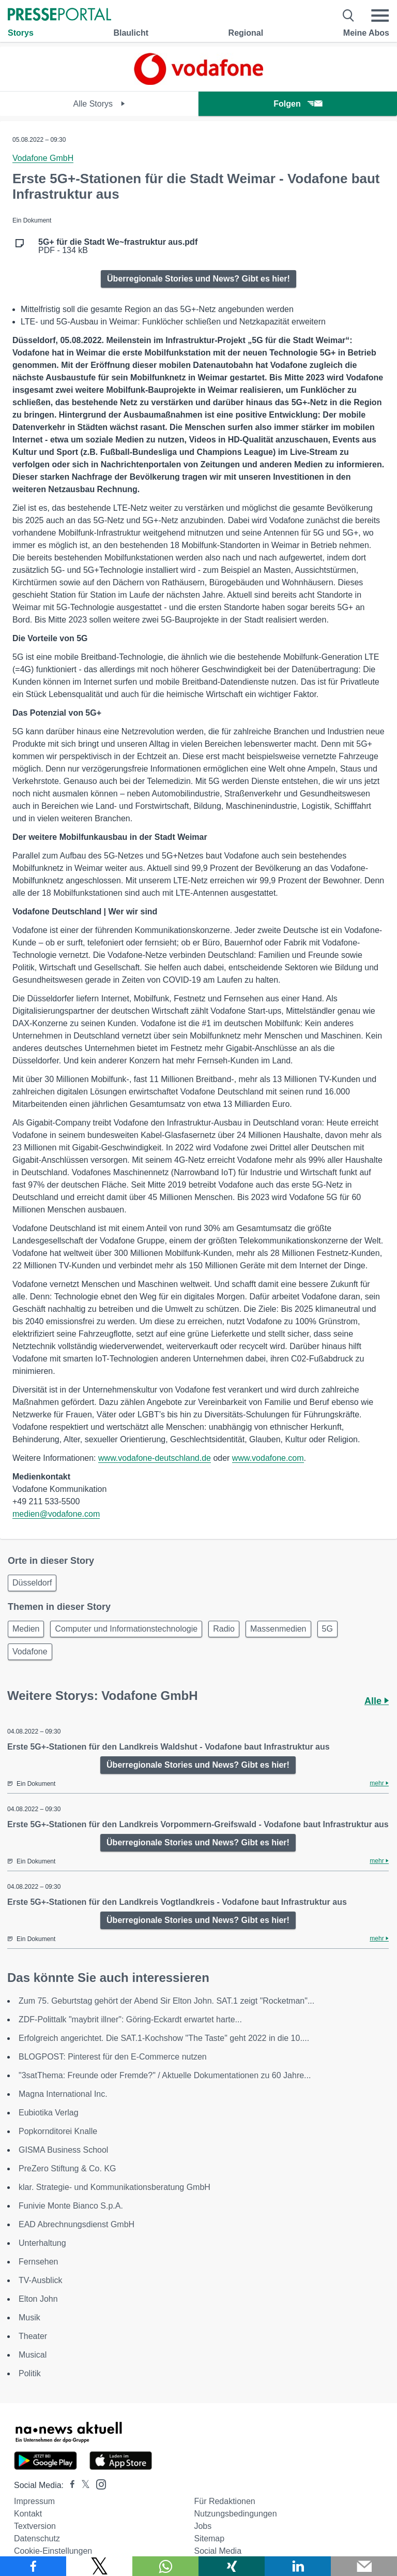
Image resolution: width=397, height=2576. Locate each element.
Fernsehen (38, 2261)
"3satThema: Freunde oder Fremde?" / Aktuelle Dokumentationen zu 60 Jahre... (165, 2075)
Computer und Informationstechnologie (126, 1628)
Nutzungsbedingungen (235, 2513)
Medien (25, 1628)
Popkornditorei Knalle (58, 2131)
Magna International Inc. (63, 2094)
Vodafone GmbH (42, 158)
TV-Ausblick (40, 2280)
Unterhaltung (42, 2243)
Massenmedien (278, 1628)
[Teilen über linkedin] (298, 2566)
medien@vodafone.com (56, 1513)
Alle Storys (99, 103)
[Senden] (364, 2566)
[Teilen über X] (99, 2566)
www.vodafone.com (268, 1458)
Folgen (297, 103)
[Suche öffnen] (348, 15)
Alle (376, 1701)
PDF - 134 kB (117, 246)
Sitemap (209, 2538)
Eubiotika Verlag (49, 2112)
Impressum (34, 2501)
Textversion (35, 2526)
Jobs (202, 2526)
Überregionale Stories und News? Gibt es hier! (198, 278)
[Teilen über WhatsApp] (165, 2566)
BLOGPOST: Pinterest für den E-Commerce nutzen (113, 2056)
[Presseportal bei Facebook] (69, 2485)
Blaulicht (130, 32)
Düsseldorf (32, 1582)
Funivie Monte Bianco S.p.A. (71, 2205)
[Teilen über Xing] (231, 2566)
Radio (224, 1628)
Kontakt (28, 2513)
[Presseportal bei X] (82, 2485)
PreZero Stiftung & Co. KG (67, 2168)
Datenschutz (37, 2538)
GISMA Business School (63, 2149)
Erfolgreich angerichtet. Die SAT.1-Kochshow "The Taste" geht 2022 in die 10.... (164, 2038)
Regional (246, 32)
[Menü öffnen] (380, 15)
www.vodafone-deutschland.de (154, 1458)
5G (327, 1628)
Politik (30, 2373)
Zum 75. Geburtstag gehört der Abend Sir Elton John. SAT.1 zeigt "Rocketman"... (166, 2000)
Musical (33, 2354)
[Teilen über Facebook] (33, 2566)
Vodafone (30, 1651)
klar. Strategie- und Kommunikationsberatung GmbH (114, 2187)
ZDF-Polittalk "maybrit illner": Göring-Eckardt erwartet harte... (130, 2019)
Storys (21, 32)
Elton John (38, 2298)
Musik (29, 2317)
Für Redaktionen (224, 2501)
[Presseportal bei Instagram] (98, 2483)
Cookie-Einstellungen (53, 2551)
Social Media (217, 2551)
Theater (33, 2336)
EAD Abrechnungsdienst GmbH (76, 2224)
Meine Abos (366, 32)
